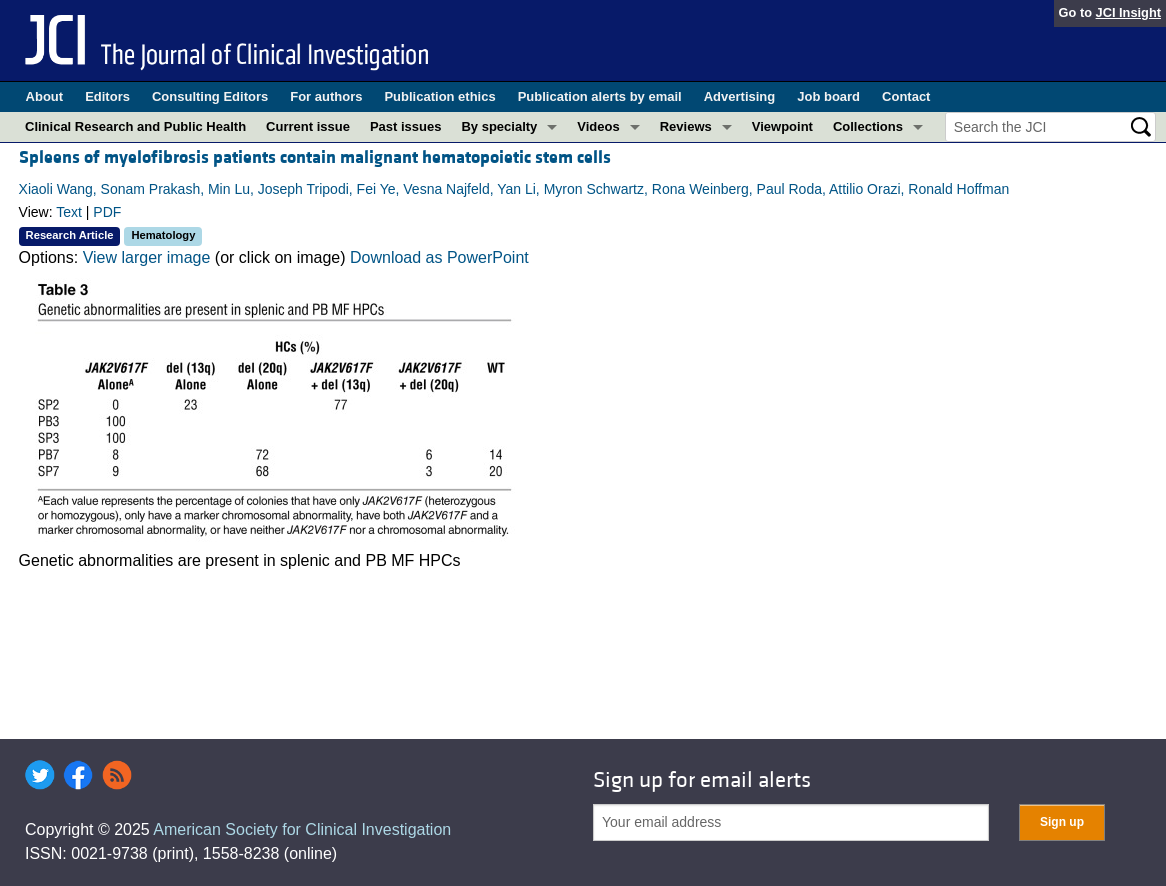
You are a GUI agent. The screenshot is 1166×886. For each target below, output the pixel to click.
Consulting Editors (210, 96)
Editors (107, 96)
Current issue (308, 126)
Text (69, 212)
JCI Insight (1128, 12)
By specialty (499, 126)
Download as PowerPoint (439, 257)
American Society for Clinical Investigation (302, 829)
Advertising (740, 96)
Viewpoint (782, 126)
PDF (107, 212)
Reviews (686, 126)
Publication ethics (439, 96)
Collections (868, 126)
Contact (906, 96)
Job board (828, 96)
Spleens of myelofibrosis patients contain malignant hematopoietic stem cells (315, 157)
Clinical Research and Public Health (135, 126)
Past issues (406, 126)
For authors (326, 96)
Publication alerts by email (600, 96)
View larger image (147, 257)
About (45, 96)
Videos (598, 126)
